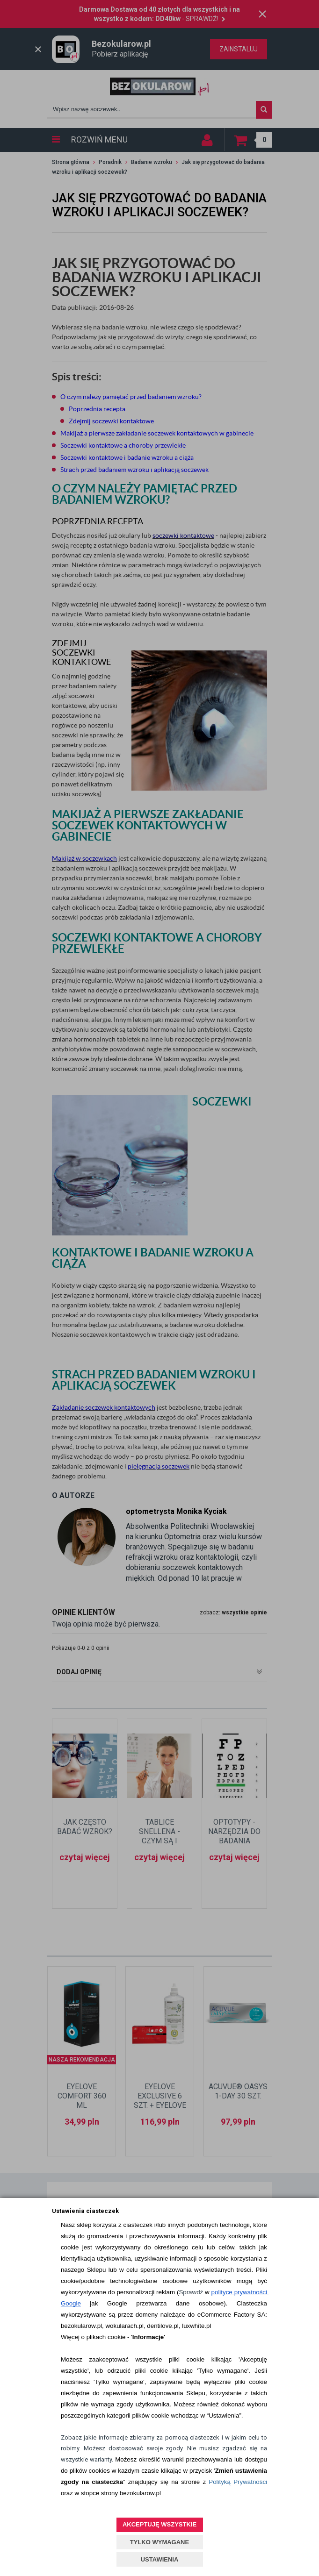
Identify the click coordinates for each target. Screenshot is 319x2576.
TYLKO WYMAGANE (159, 2542)
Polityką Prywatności (238, 2481)
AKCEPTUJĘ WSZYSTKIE (159, 2524)
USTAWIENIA (160, 2559)
